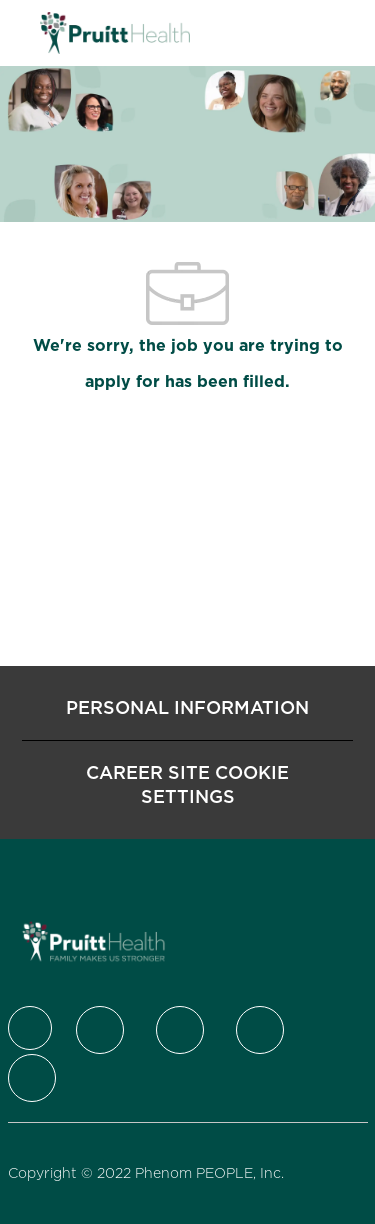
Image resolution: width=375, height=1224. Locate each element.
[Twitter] (100, 1030)
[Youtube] (32, 1078)
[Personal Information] (187, 708)
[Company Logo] (115, 32)
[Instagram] (260, 1030)
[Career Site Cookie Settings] (187, 785)
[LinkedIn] (180, 1030)
